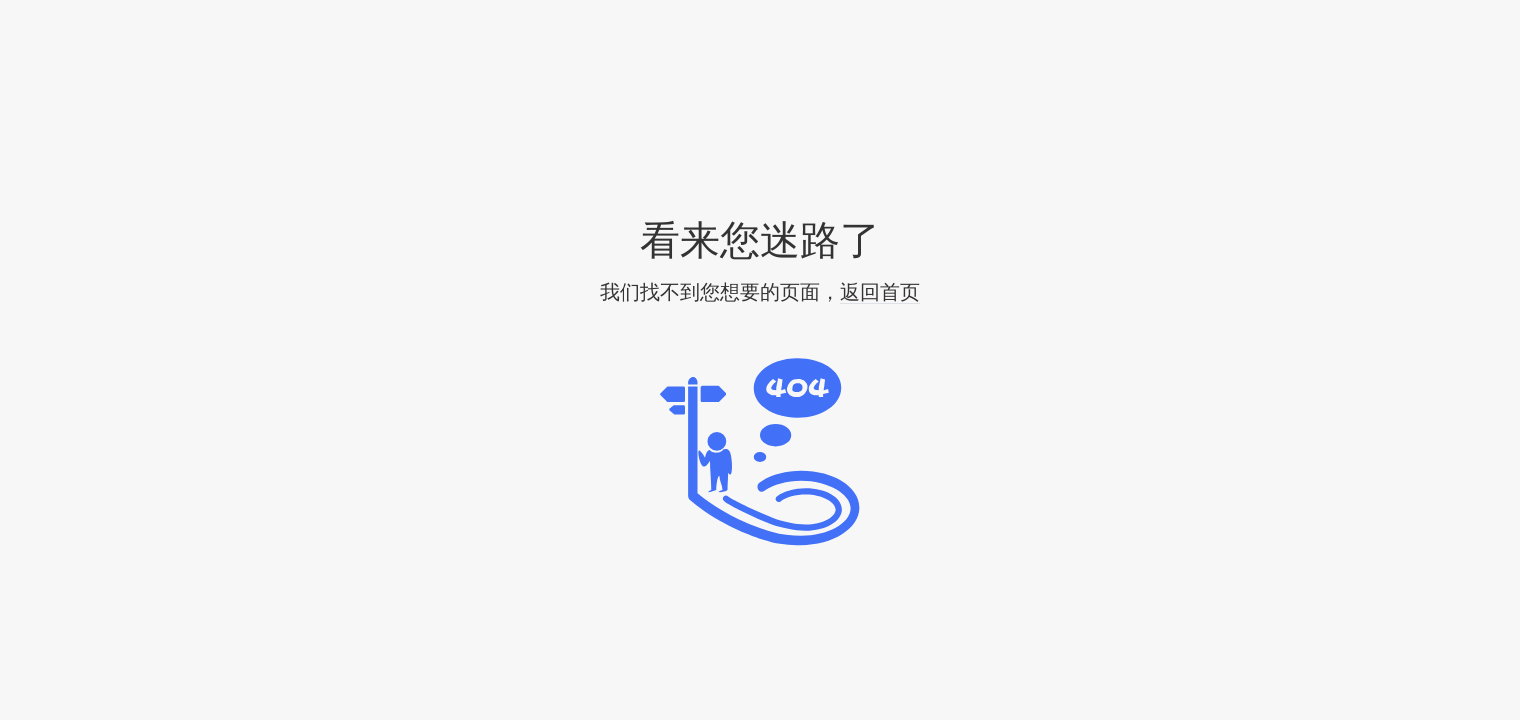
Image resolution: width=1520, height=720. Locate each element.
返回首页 (880, 292)
